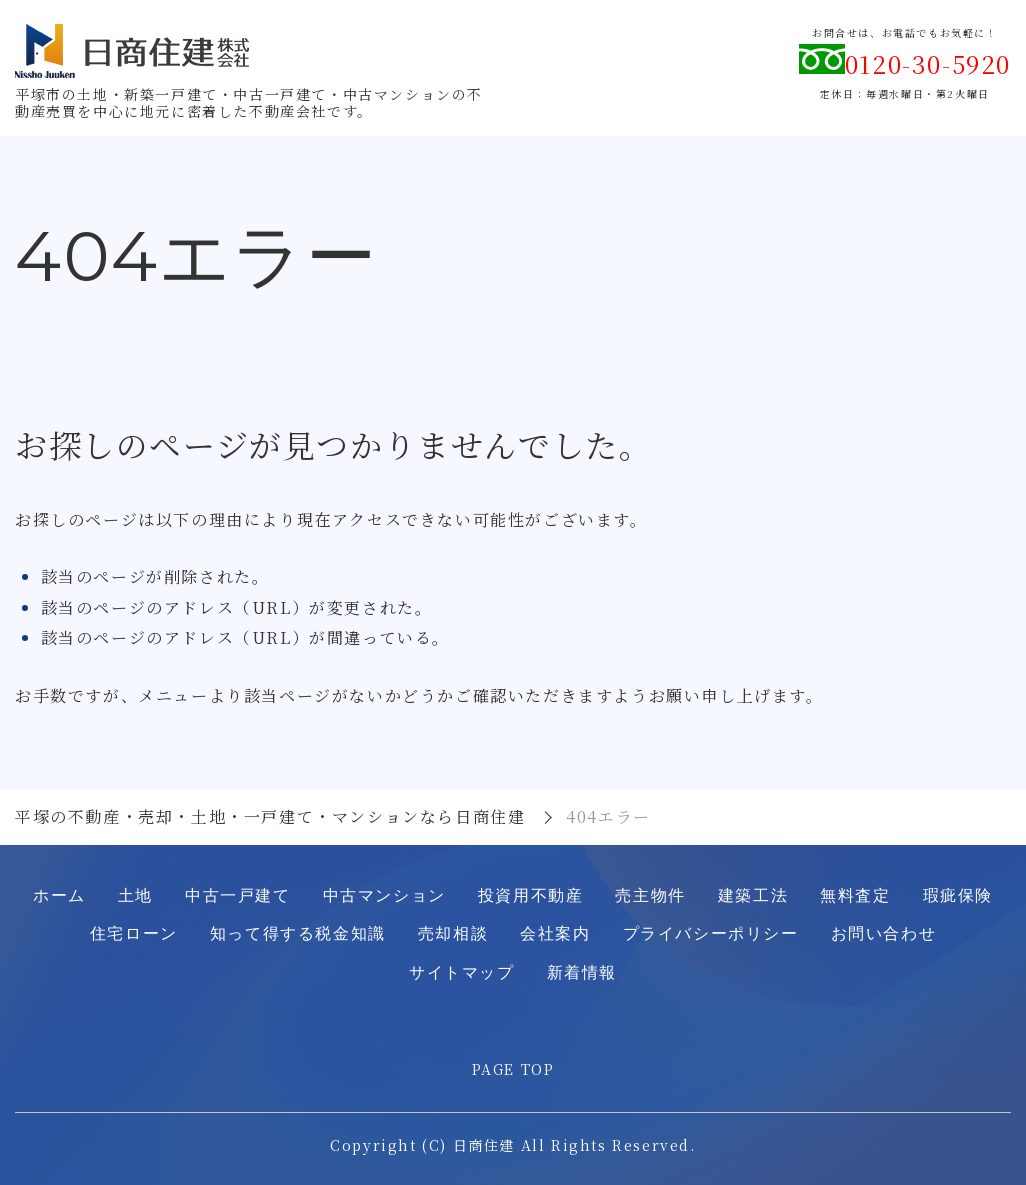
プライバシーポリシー (711, 933)
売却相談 (453, 933)
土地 (135, 895)
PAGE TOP (513, 1069)
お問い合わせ (884, 933)
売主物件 (650, 895)
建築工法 (753, 895)
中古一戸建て (238, 895)
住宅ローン (134, 933)
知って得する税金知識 (298, 933)
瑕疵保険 (958, 895)
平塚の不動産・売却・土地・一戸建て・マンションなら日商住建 (270, 816)
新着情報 (582, 972)
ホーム (59, 895)
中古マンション (384, 895)
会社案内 (555, 933)
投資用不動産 (531, 895)
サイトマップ (462, 972)
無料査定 (855, 895)
